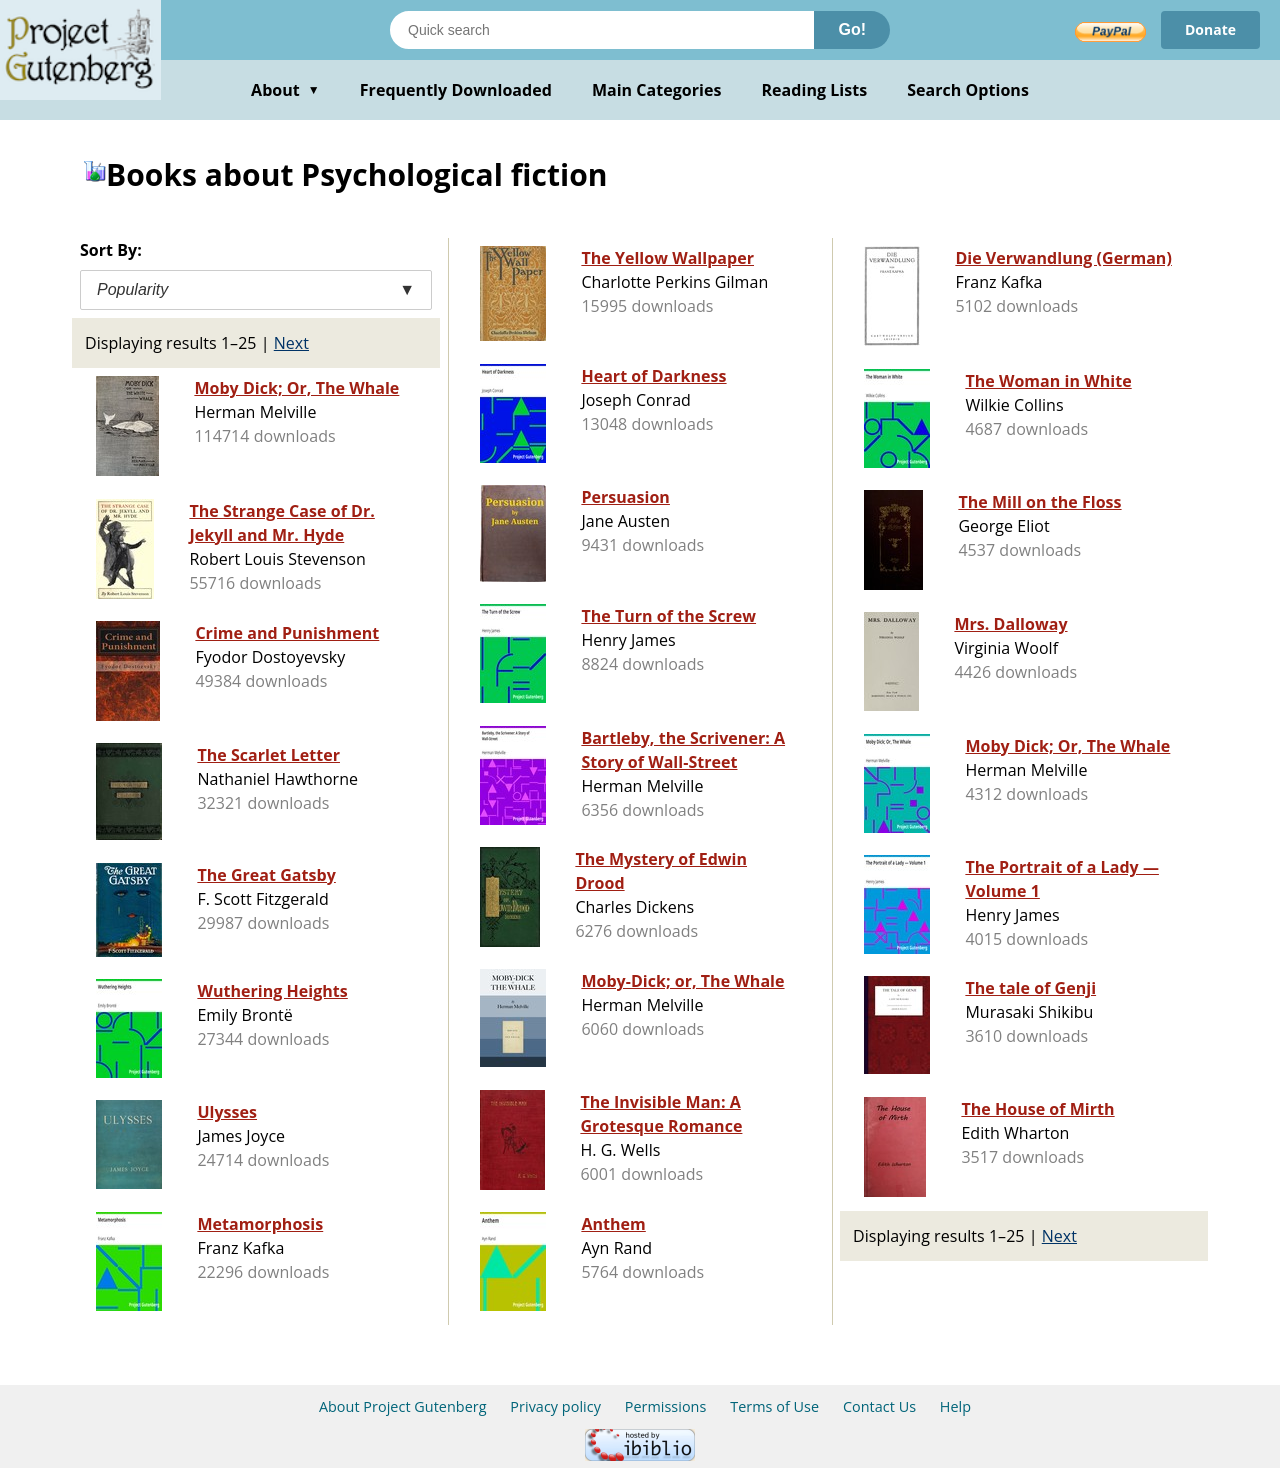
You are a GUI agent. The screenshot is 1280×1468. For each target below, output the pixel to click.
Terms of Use (774, 1406)
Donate (1210, 29)
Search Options (968, 90)
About (285, 90)
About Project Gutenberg (403, 1406)
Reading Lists (815, 90)
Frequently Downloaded (456, 90)
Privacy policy (555, 1406)
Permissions (666, 1406)
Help (955, 1406)
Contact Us (879, 1406)
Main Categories (657, 90)
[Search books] (602, 30)
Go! (852, 29)
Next (291, 343)
